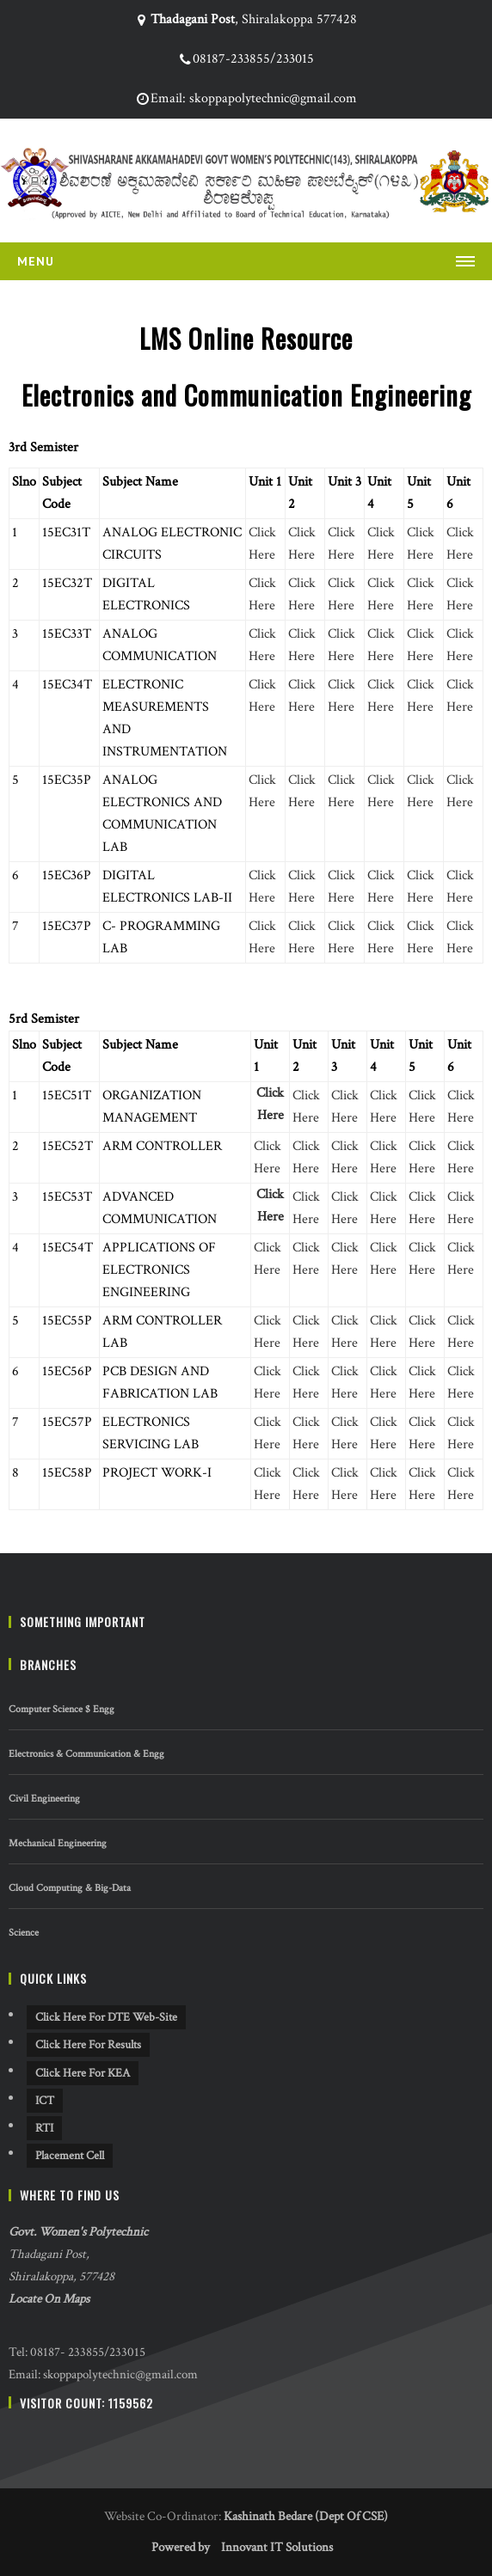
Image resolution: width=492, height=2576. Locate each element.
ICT (44, 2100)
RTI (44, 2128)
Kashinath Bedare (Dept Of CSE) (306, 2516)
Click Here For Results (88, 2045)
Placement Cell (69, 2155)
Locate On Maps (49, 2299)
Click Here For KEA (82, 2073)
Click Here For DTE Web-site (106, 2017)
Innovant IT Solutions (277, 2547)
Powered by (180, 2547)
